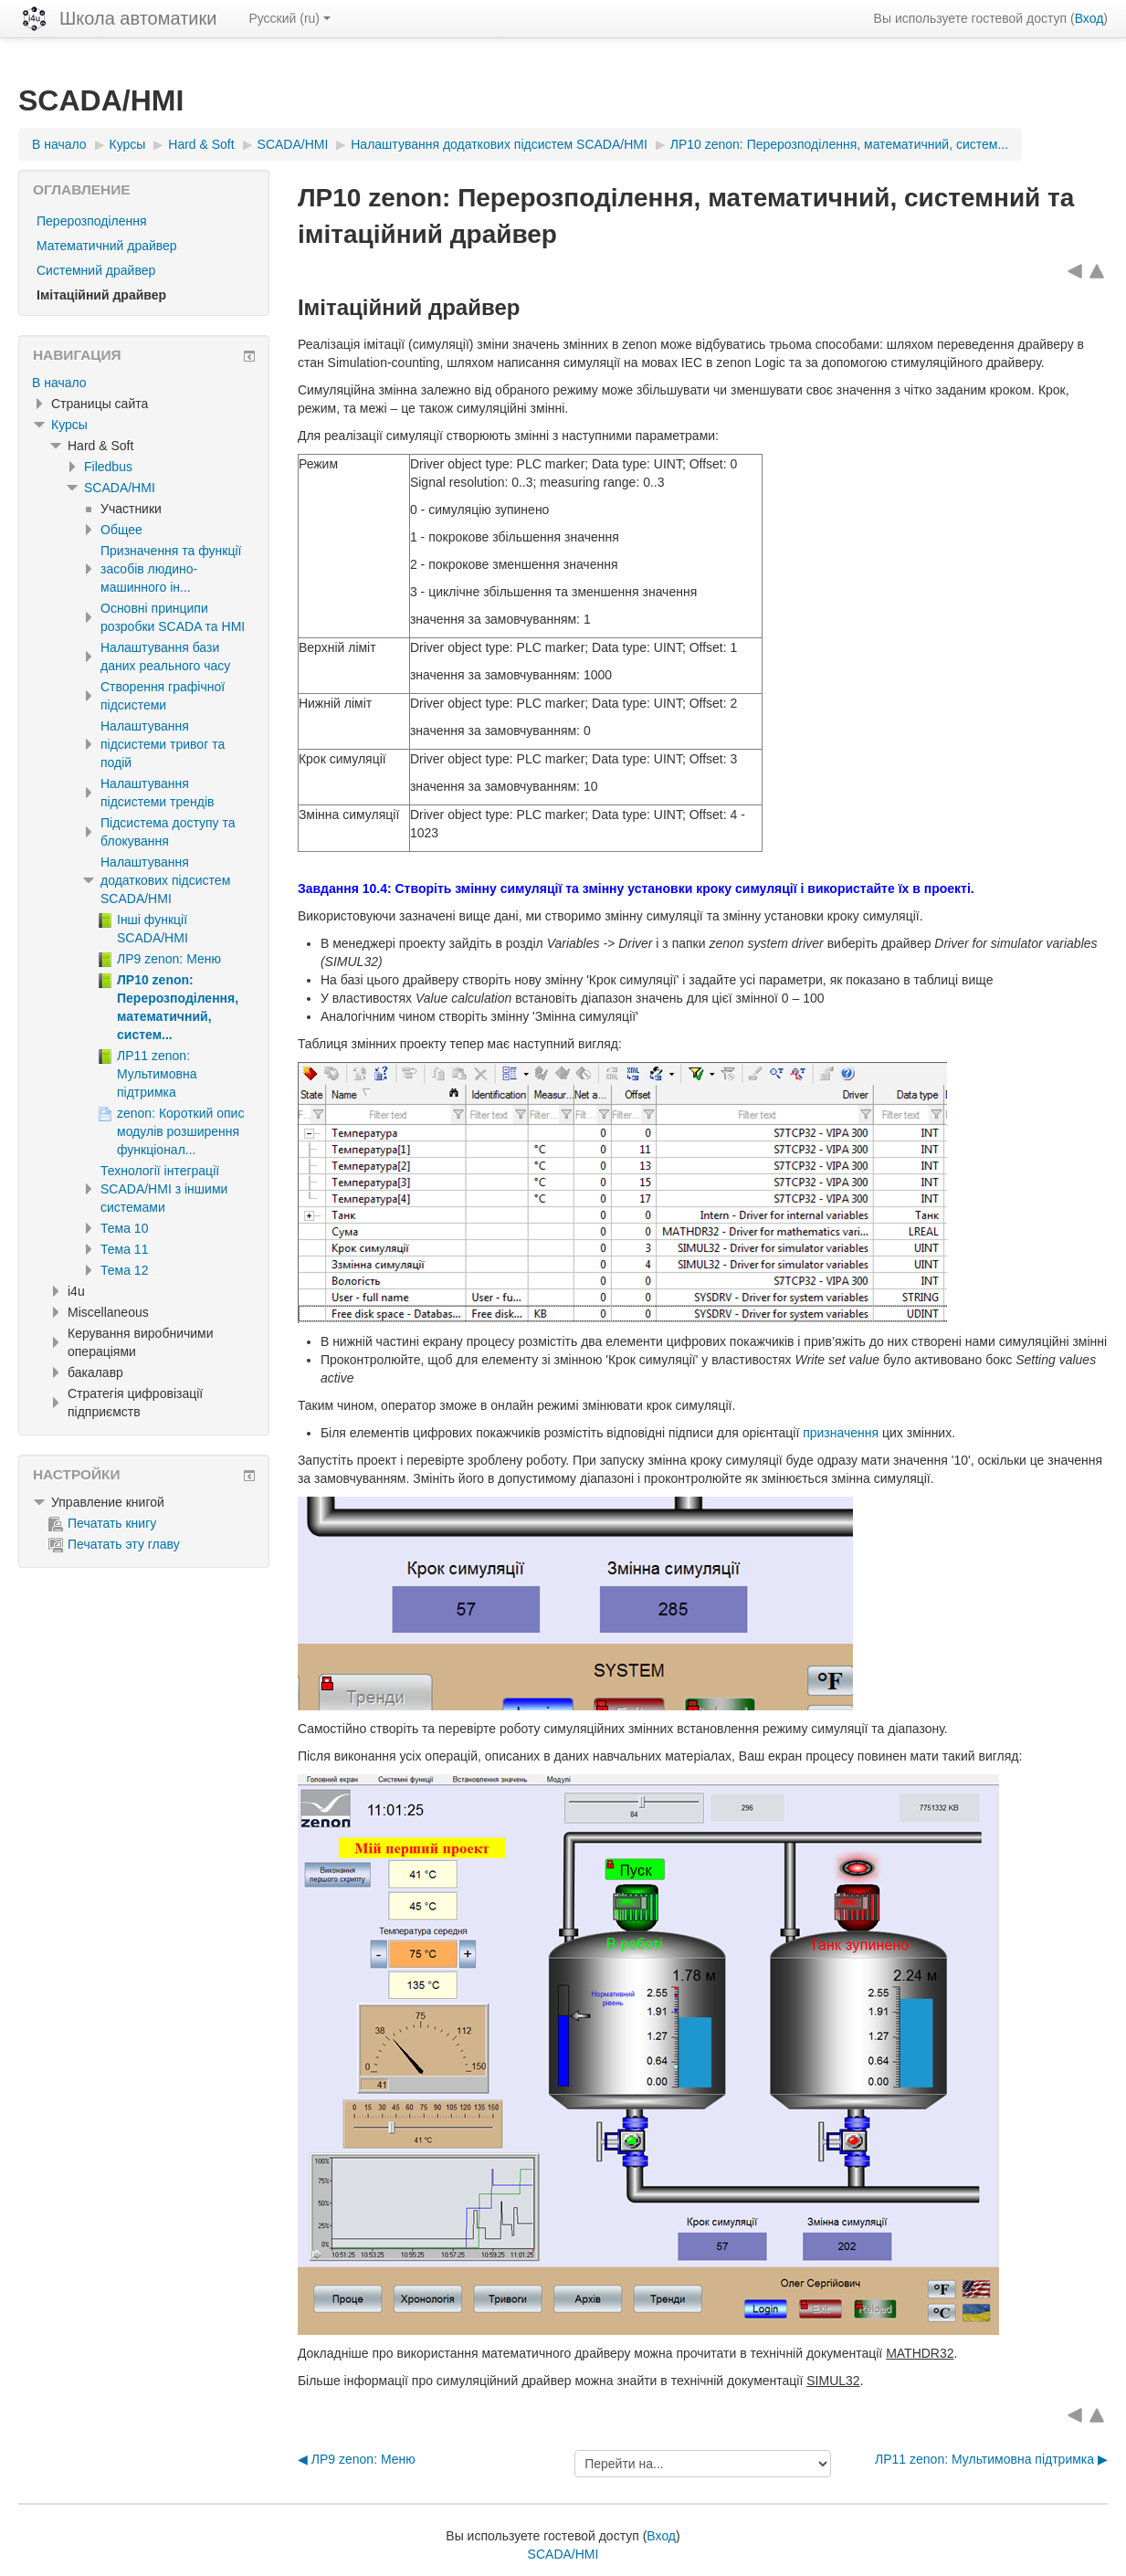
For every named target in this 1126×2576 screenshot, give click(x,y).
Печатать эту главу (114, 1544)
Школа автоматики (137, 18)
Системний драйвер (96, 270)
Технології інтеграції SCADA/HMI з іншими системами (163, 1188)
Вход (1089, 18)
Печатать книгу (102, 1523)
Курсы (69, 424)
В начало (59, 382)
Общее (121, 529)
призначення (841, 1432)
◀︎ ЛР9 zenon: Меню (357, 2459)
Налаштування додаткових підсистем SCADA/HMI (165, 880)
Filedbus (108, 466)
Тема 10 (124, 1228)
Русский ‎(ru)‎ (289, 18)
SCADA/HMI (119, 487)
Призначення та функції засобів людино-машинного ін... (170, 568)
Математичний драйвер (107, 245)
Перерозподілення (92, 221)
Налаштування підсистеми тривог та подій (162, 744)
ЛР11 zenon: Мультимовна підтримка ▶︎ (991, 2459)
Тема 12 (124, 1270)
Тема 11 (124, 1249)
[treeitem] (144, 382)
